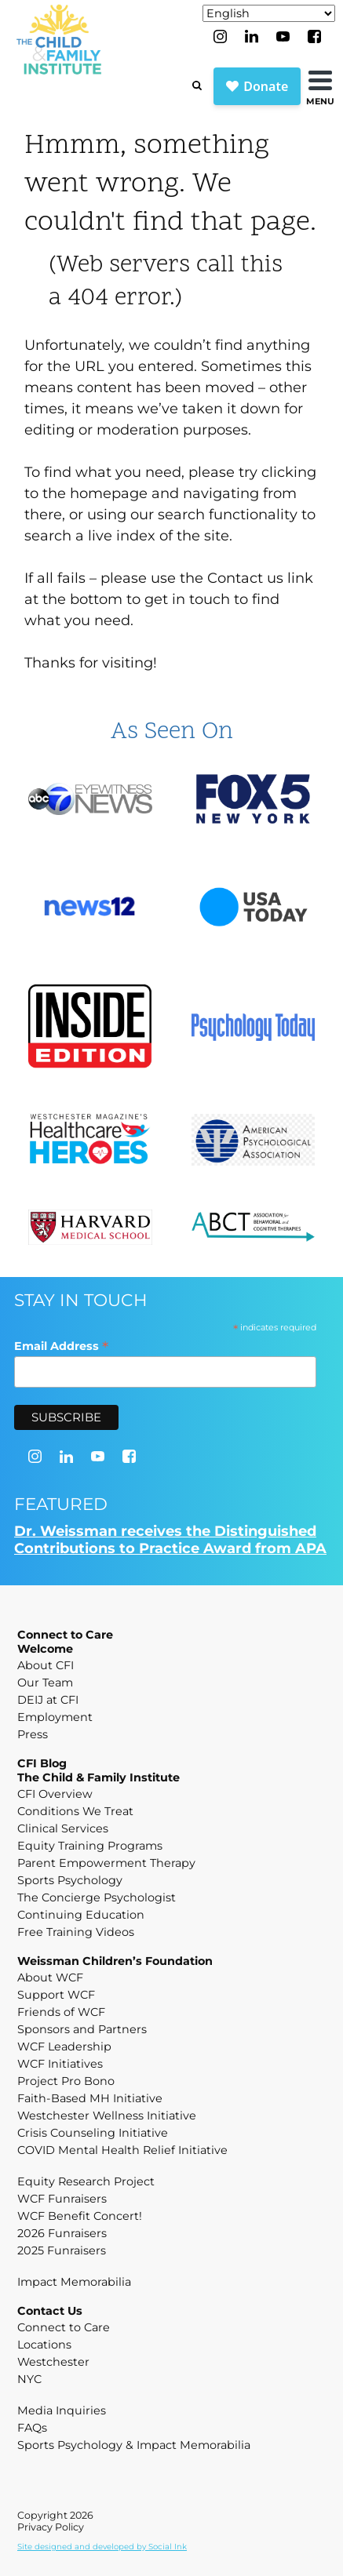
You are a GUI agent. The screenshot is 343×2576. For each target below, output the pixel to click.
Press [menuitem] (32, 1734)
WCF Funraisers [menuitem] (62, 2199)
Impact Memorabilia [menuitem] (74, 2282)
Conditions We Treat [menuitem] (75, 1811)
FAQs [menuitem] (32, 2428)
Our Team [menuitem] (45, 1682)
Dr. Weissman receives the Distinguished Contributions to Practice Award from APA (170, 1540)
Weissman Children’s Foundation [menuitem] (115, 1961)
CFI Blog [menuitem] (42, 1763)
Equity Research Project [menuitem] (86, 2181)
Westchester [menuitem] (53, 2362)
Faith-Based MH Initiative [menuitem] (89, 2098)
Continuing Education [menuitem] (80, 1915)
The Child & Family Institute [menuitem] (98, 1777)
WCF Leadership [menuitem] (64, 2046)
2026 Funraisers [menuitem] (62, 2233)
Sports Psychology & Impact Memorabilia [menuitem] (133, 2445)
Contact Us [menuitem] (49, 2311)
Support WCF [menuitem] (56, 1995)
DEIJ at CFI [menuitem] (47, 1700)
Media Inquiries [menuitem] (61, 2410)
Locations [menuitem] (44, 2345)
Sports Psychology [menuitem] (69, 1880)
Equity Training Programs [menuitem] (89, 1846)
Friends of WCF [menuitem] (61, 2012)
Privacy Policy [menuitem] (50, 2527)
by (102, 2546)
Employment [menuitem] (55, 1717)
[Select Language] (269, 13)
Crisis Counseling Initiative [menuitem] (92, 2133)
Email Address (61, 1345)
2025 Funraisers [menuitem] (61, 2250)
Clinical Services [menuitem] (62, 1828)
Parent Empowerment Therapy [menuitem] (106, 1863)
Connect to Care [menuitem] (65, 1635)
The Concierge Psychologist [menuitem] (96, 1897)
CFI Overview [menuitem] (55, 1794)
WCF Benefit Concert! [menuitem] (79, 2216)
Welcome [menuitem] (45, 1649)
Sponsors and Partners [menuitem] (82, 2029)
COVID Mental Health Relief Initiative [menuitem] (122, 2150)
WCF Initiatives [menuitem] (60, 2064)
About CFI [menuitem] (45, 1665)
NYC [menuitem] (29, 2379)
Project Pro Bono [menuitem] (66, 2081)
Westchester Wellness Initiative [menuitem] (106, 2115)
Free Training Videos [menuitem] (75, 1932)
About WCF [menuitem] (50, 1977)
